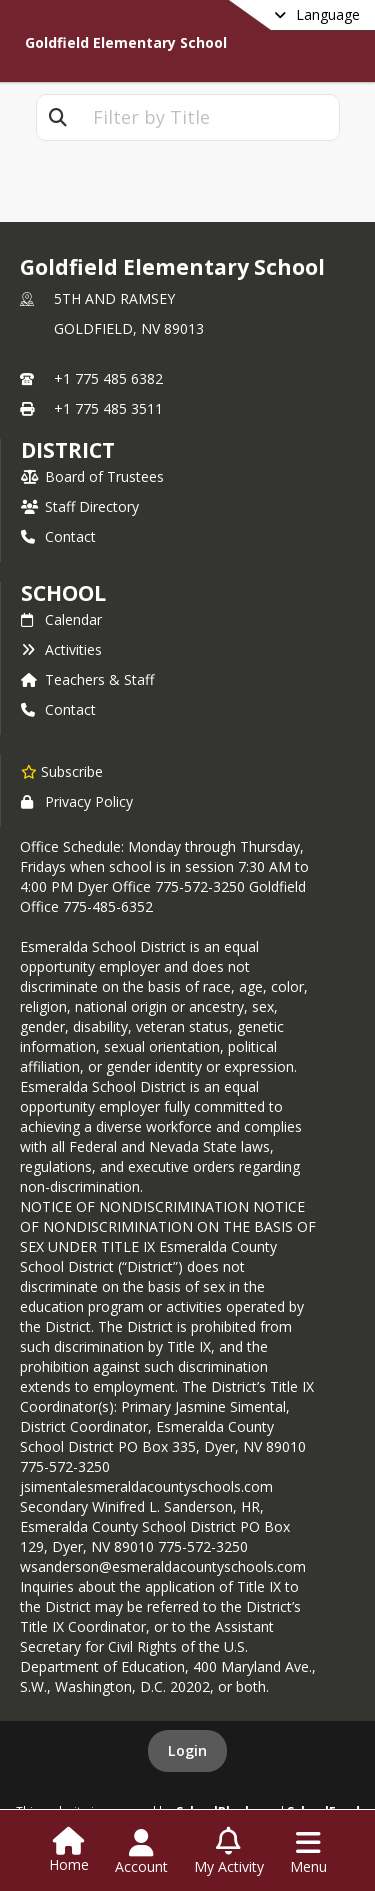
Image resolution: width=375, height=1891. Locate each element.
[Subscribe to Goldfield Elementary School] (62, 771)
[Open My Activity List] (229, 1852)
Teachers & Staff (87, 679)
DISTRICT (68, 450)
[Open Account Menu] (141, 1852)
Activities (61, 649)
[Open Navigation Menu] (308, 1852)
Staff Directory (80, 506)
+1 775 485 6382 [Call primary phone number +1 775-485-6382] (108, 378)
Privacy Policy (77, 801)
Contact (58, 536)
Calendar (61, 619)
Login (187, 1750)
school (63, 593)
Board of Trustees (92, 476)
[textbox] (209, 117)
